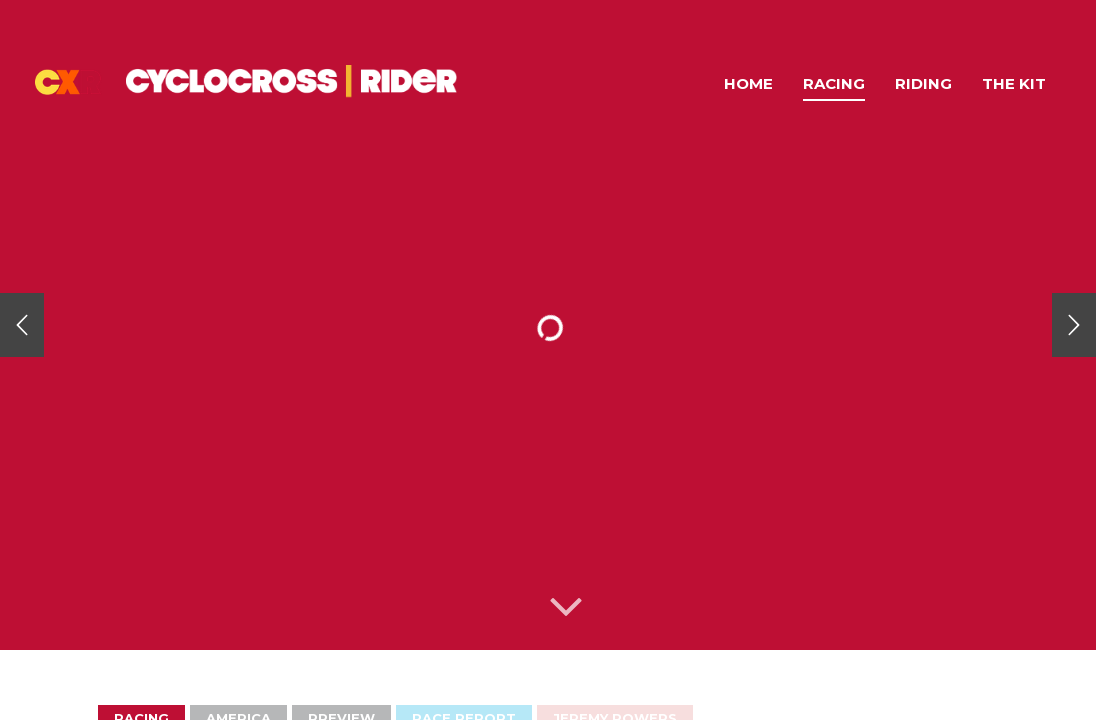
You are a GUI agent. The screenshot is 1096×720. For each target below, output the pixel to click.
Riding (923, 83)
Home (748, 83)
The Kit (1014, 83)
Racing (834, 83)
